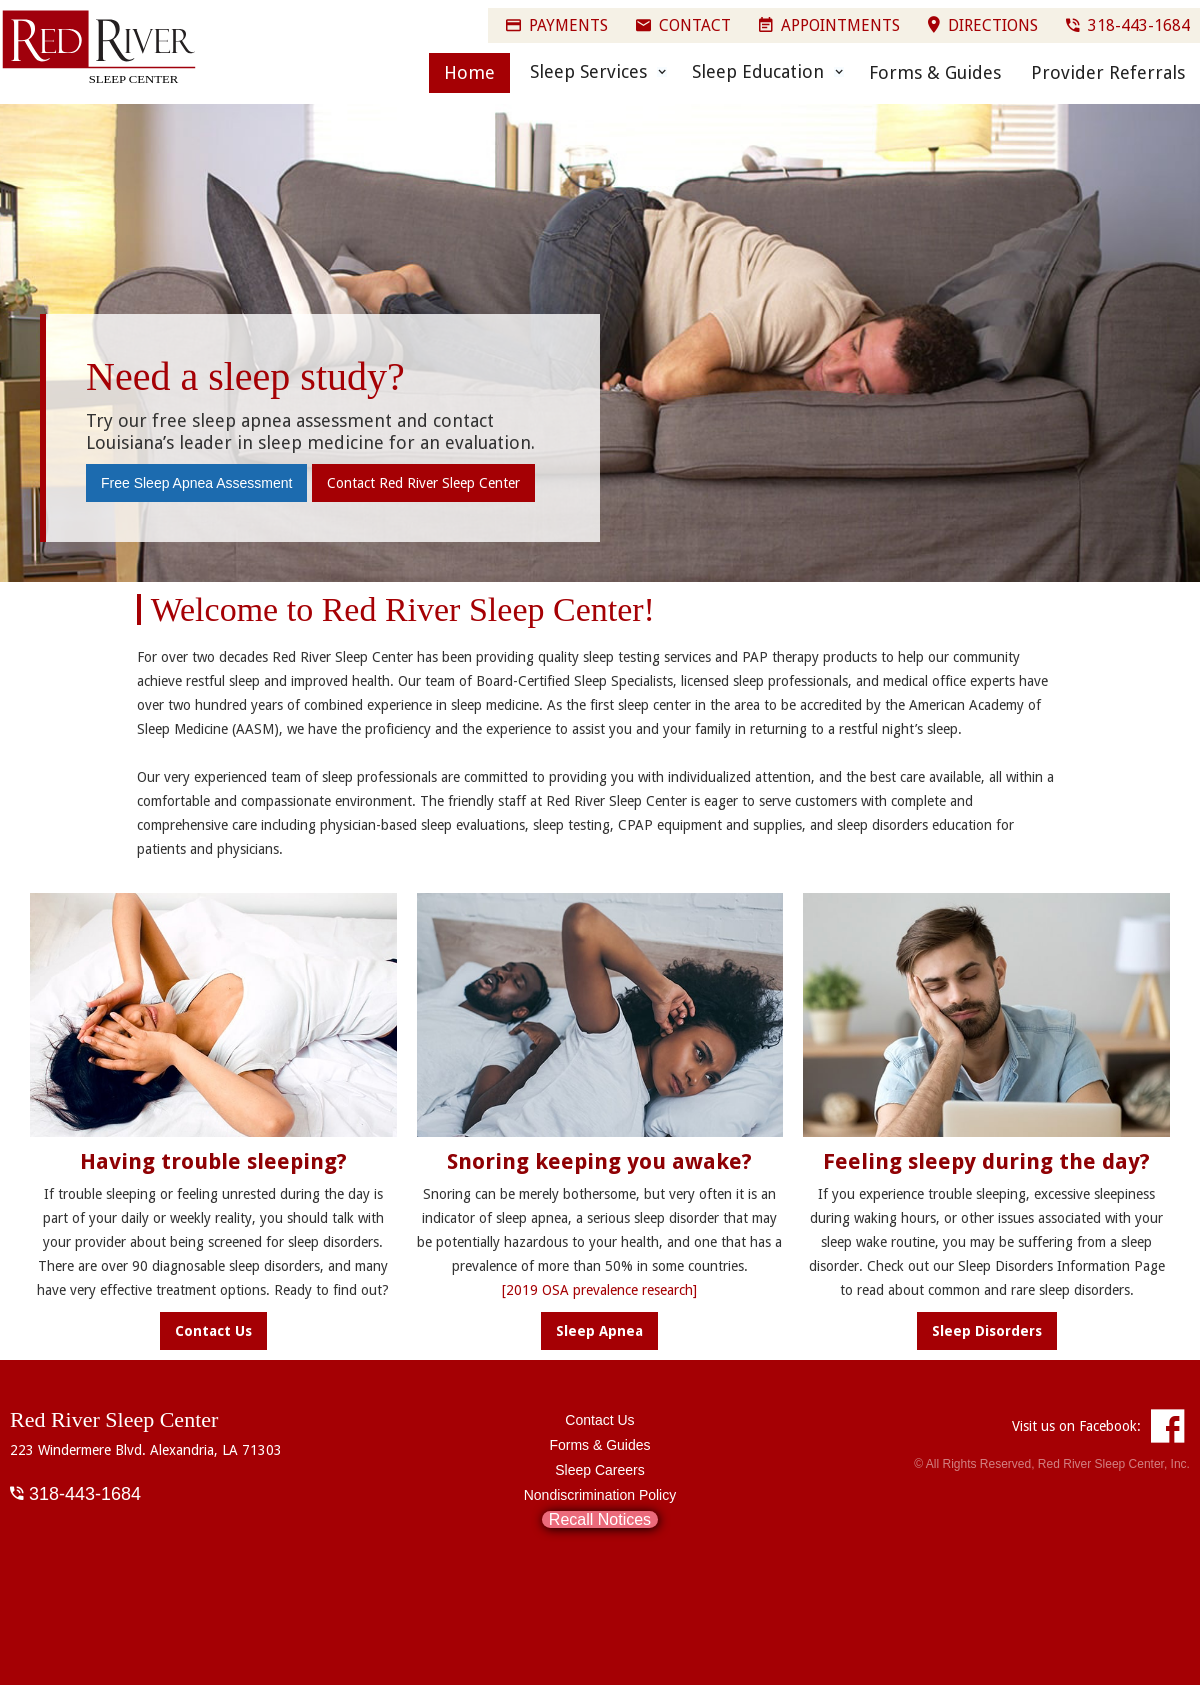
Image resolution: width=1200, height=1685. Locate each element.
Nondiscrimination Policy (600, 1495)
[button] (593, 72)
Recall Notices (600, 1519)
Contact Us (599, 1420)
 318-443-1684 (75, 1493)
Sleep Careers (600, 1470)
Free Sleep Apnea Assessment (196, 483)
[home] (100, 48)
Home (469, 72)
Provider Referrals (1108, 72)
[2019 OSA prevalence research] (599, 1290)
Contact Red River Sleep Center (423, 483)
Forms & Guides (935, 72)
